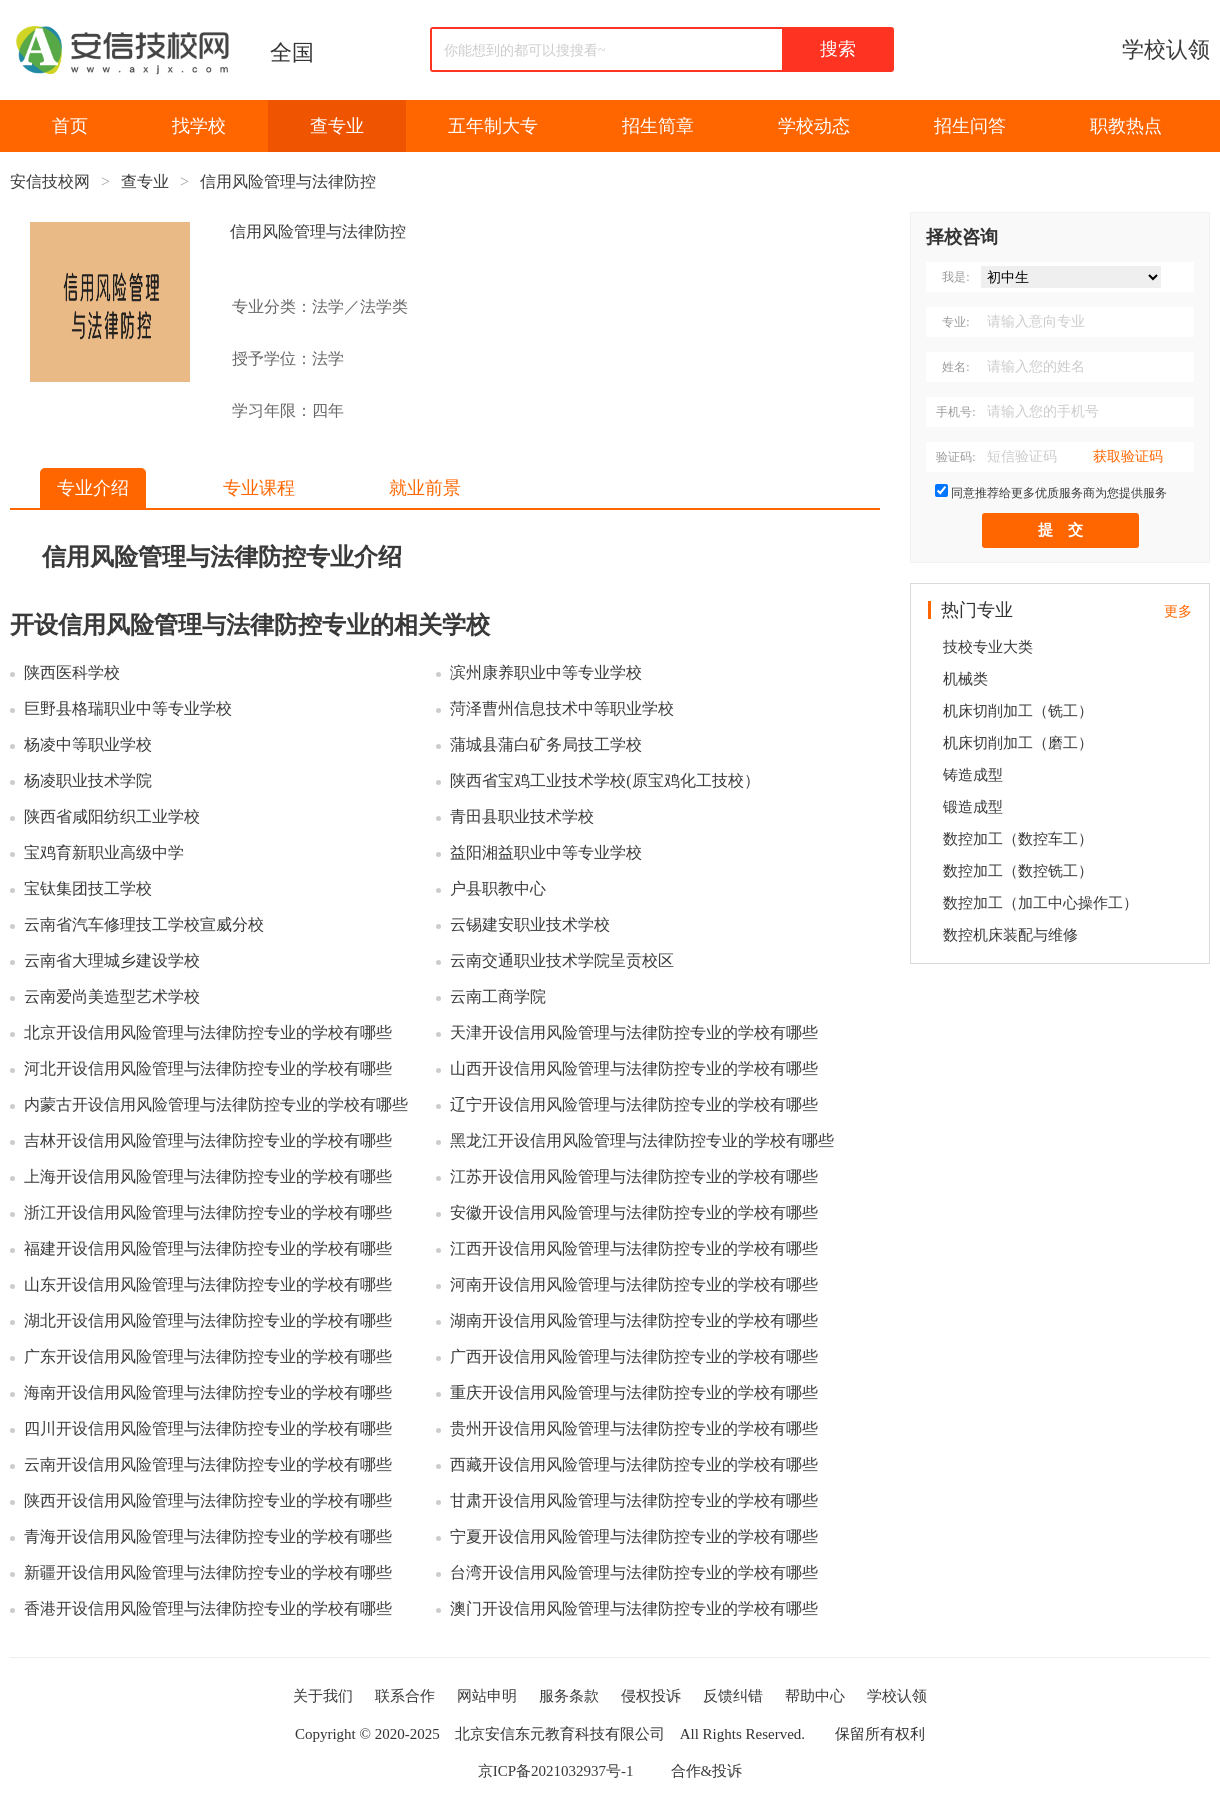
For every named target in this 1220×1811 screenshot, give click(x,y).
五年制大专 (493, 126)
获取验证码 (1128, 456)
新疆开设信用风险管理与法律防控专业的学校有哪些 (208, 1572)
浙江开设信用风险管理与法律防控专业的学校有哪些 (208, 1212)
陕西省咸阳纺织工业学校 (112, 816)
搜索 (838, 49)
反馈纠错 (733, 1696)
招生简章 (658, 126)
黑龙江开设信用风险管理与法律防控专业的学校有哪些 (642, 1140)
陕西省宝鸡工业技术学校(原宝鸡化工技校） (604, 780)
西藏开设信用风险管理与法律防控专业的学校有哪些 (634, 1464)
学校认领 (1166, 49)
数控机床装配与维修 (1010, 935)
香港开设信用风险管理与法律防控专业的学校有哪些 (208, 1608)
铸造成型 (973, 775)
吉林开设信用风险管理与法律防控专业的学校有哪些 (208, 1140)
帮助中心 (815, 1696)
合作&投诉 (707, 1771)
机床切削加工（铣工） (1018, 711)
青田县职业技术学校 (522, 816)
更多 (1178, 611)
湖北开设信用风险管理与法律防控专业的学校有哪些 (208, 1320)
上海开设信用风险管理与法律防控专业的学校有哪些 (208, 1176)
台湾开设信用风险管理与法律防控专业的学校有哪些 (634, 1572)
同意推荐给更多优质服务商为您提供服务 (1059, 493)
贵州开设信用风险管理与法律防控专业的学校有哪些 (634, 1428)
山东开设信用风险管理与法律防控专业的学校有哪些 (208, 1284)
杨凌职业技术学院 (88, 780)
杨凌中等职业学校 (88, 744)
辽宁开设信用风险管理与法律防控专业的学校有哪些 (634, 1104)
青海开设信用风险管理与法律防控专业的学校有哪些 (208, 1536)
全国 (292, 52)
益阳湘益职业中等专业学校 (546, 852)
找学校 (199, 126)
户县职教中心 (498, 888)
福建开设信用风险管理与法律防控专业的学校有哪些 (208, 1248)
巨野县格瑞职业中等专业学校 (128, 708)
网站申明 (487, 1696)
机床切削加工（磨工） (1018, 743)
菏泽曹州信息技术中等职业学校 (562, 708)
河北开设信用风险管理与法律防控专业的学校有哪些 (208, 1068)
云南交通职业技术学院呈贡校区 (562, 960)
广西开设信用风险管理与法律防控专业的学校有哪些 (634, 1356)
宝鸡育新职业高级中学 (104, 852)
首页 (70, 126)
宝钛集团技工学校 (88, 888)
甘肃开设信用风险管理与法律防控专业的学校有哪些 (634, 1500)
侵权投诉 (651, 1696)
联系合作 (405, 1696)
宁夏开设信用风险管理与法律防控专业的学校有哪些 (634, 1536)
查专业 (337, 126)
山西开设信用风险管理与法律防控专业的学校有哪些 (634, 1068)
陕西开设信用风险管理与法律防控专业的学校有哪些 (208, 1500)
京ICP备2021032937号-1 (556, 1771)
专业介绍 (93, 488)
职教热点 (1126, 126)
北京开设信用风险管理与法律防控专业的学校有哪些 (208, 1032)
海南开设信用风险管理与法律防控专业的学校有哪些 (208, 1392)
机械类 (965, 679)
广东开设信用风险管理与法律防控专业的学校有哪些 (208, 1356)
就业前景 (425, 488)
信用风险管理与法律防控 (288, 181)
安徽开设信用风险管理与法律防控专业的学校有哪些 (634, 1212)
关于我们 (323, 1696)
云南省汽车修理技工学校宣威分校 (144, 924)
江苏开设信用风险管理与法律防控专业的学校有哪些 (634, 1176)
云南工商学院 (498, 996)
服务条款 (569, 1696)
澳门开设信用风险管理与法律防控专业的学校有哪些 (634, 1608)
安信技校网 (50, 181)
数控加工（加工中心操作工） (1040, 903)
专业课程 (259, 488)
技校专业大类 (988, 647)
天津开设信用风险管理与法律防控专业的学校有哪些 (634, 1032)
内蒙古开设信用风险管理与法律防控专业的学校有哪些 (216, 1104)
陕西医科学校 (72, 672)
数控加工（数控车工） (1018, 839)
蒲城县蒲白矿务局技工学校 (546, 744)
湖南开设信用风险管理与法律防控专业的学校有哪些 (634, 1320)
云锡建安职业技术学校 (530, 924)
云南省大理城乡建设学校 (112, 960)
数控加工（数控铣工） (1018, 871)
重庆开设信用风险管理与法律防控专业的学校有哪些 (634, 1392)
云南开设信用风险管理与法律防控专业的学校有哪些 (208, 1464)
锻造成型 (973, 807)
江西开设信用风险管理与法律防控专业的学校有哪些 (634, 1248)
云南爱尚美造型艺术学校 (112, 996)
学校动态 (814, 126)
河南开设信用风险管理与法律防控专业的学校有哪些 (634, 1284)
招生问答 (970, 126)
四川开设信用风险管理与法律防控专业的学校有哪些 (208, 1428)
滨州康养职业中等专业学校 (546, 672)
